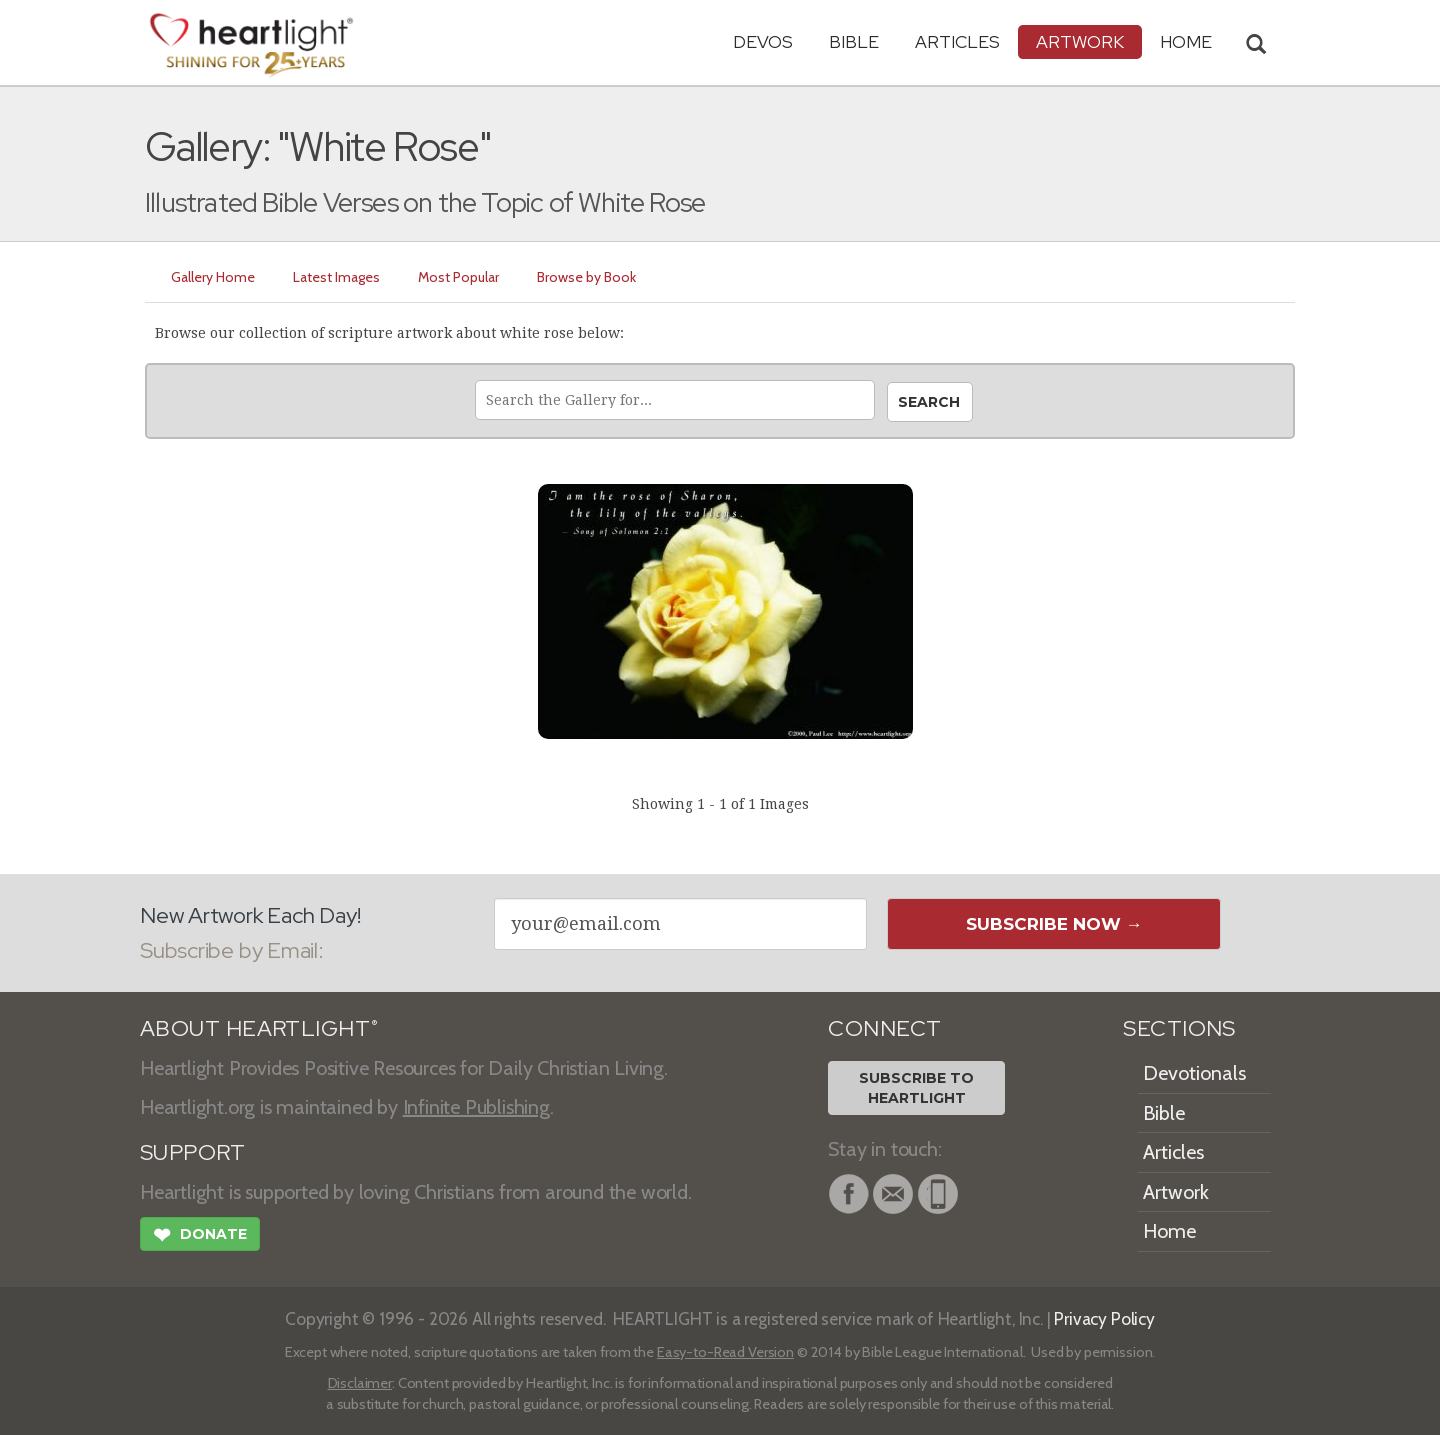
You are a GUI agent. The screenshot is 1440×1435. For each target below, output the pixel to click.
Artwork (1080, 41)
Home (1169, 1231)
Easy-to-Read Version (725, 1352)
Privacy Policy (1104, 1318)
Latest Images (336, 277)
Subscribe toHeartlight (916, 1088)
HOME (1186, 41)
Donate (200, 1237)
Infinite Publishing (476, 1107)
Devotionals (1194, 1073)
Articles (957, 41)
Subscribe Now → (1054, 924)
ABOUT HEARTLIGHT (259, 1028)
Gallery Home (213, 277)
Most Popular (458, 277)
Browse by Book (586, 277)
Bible (854, 41)
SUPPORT (192, 1152)
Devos (763, 41)
